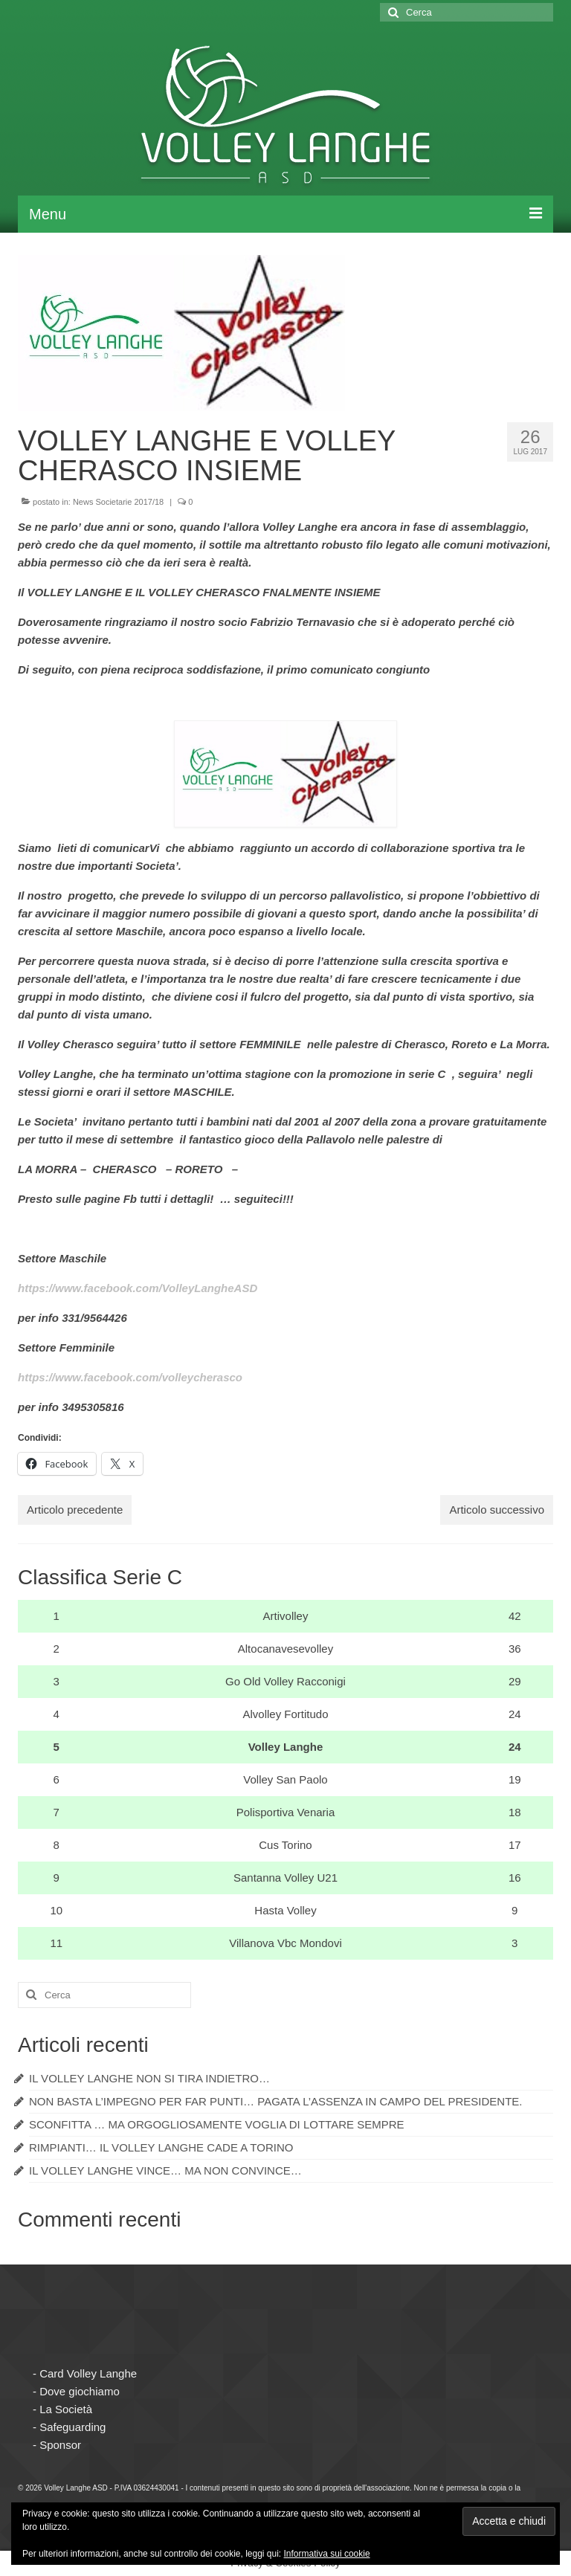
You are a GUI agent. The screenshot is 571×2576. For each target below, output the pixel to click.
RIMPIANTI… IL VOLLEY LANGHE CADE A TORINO (161, 2147)
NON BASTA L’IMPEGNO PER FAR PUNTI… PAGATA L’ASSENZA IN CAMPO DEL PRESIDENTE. (276, 2101)
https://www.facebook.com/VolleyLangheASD (137, 1288)
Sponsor (60, 2444)
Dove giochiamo (79, 2391)
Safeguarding (72, 2427)
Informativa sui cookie (327, 2553)
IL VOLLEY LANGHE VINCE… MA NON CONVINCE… (165, 2170)
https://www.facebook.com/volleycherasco (130, 1377)
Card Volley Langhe (88, 2373)
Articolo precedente (75, 1509)
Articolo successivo (496, 1509)
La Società (65, 2409)
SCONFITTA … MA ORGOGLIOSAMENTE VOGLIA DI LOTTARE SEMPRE (216, 2124)
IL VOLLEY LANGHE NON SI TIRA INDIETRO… (149, 2078)
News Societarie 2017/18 (118, 501)
